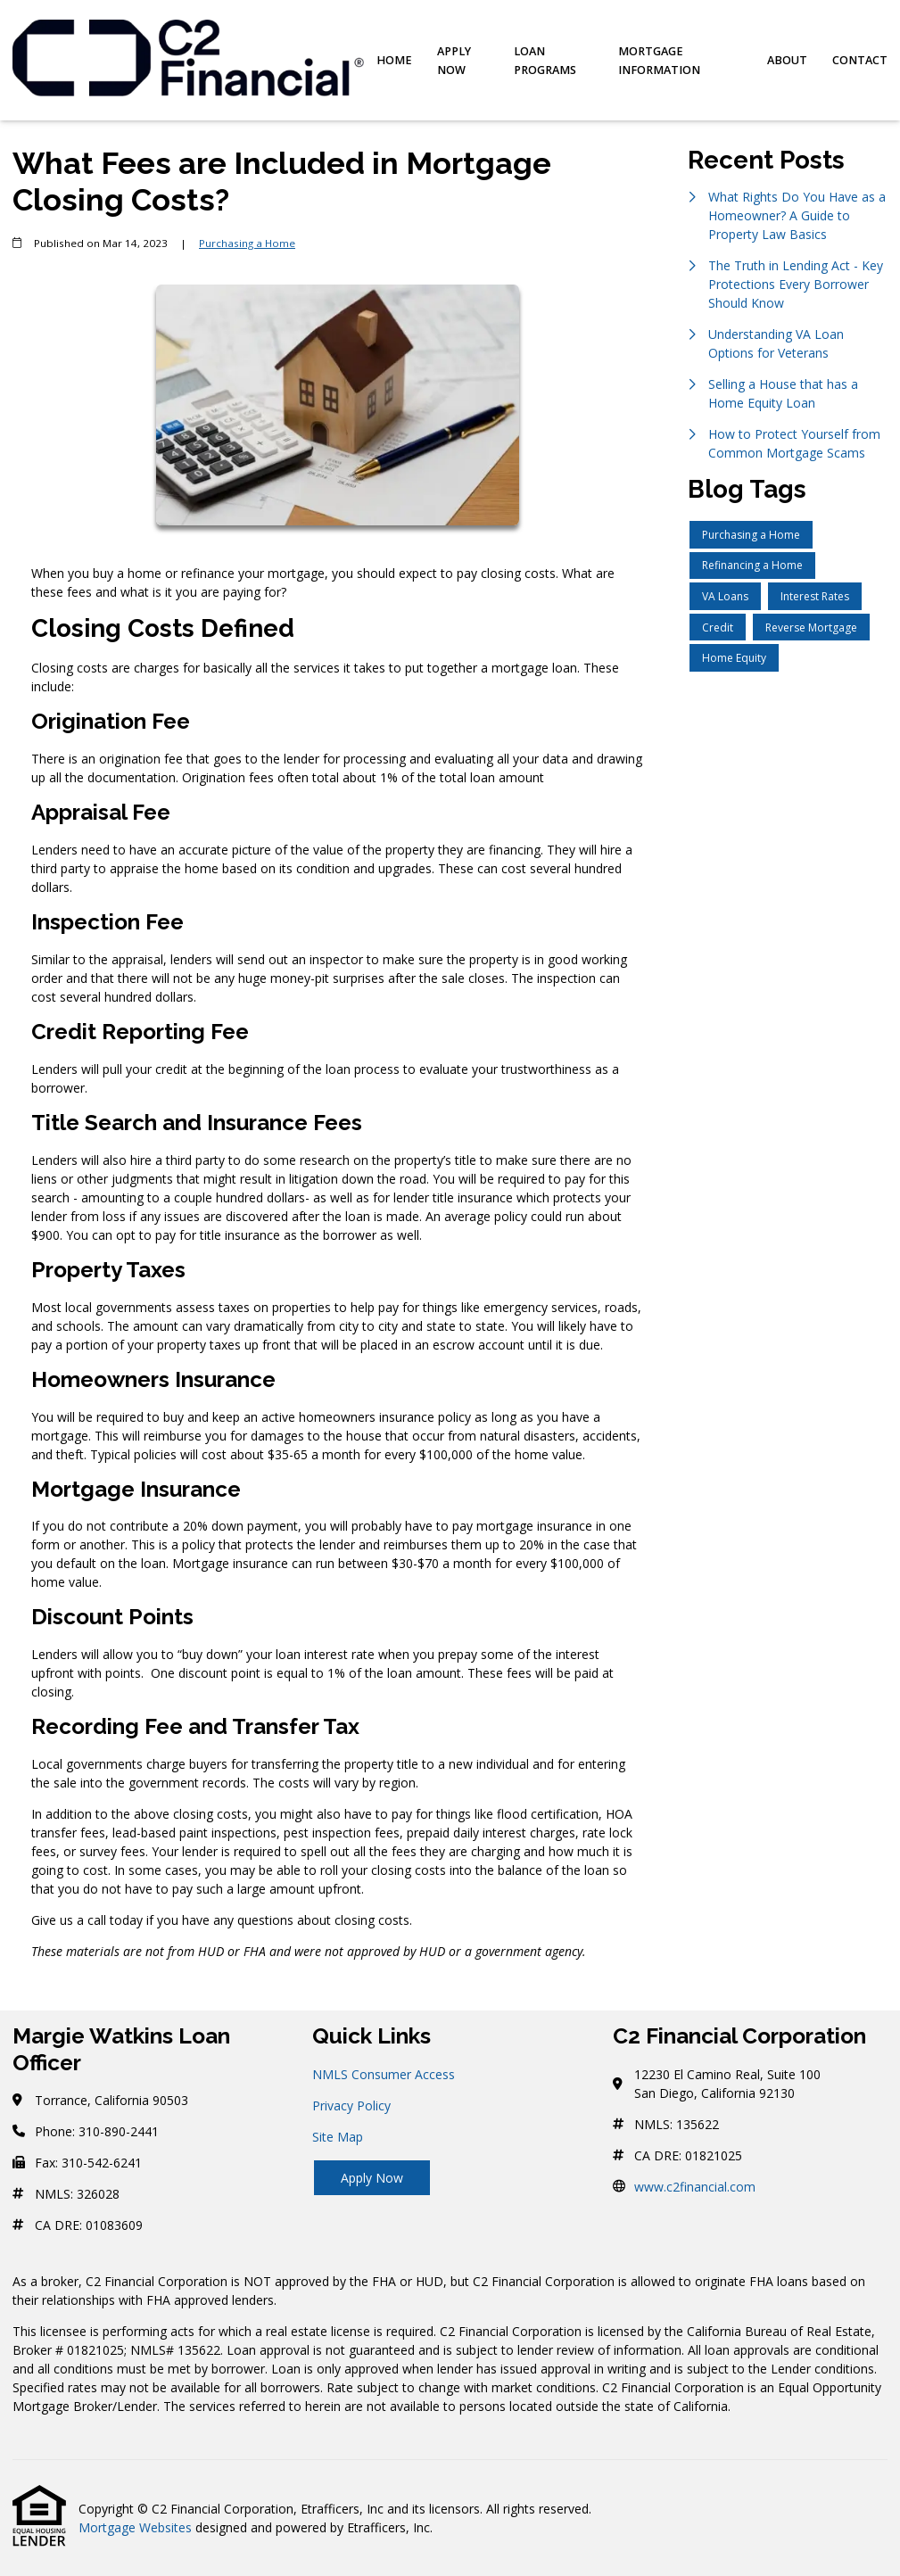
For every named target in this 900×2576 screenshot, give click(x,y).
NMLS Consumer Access (383, 2074)
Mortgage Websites (135, 2527)
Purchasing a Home (247, 243)
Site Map (337, 2136)
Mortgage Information (659, 61)
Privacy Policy (351, 2105)
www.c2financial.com (695, 2186)
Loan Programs (545, 61)
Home (394, 60)
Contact (860, 60)
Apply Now (454, 61)
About (787, 60)
